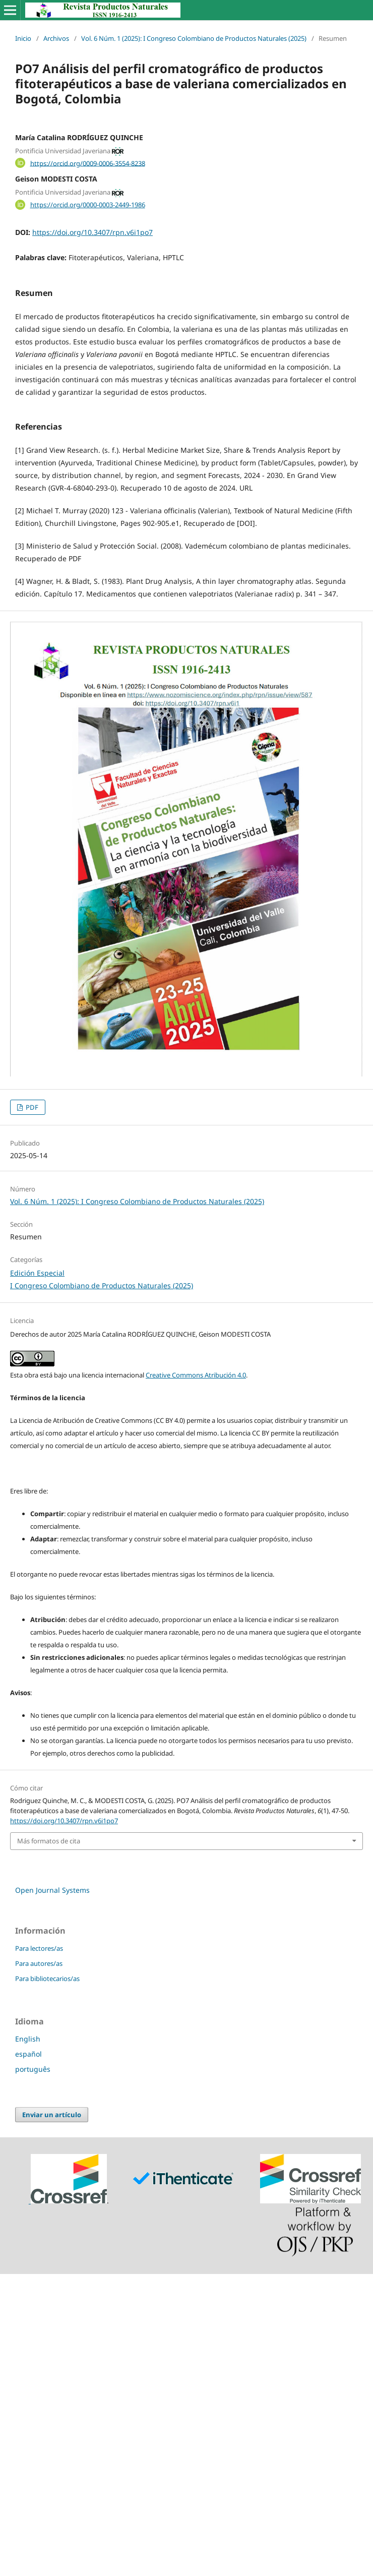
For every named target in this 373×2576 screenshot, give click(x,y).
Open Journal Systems (52, 1890)
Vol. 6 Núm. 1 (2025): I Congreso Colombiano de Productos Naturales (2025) (193, 38)
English (27, 2039)
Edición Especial (37, 1273)
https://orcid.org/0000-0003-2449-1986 (87, 204)
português (32, 2069)
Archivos (56, 38)
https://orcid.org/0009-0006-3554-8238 (87, 162)
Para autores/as (39, 1963)
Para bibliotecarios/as (47, 1978)
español (28, 2054)
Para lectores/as (39, 1948)
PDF (31, 1107)
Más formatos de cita (48, 1840)
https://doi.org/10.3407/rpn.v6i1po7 (92, 232)
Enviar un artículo (51, 2114)
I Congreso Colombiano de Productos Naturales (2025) (101, 1285)
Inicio (23, 38)
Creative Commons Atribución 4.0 (196, 1375)
